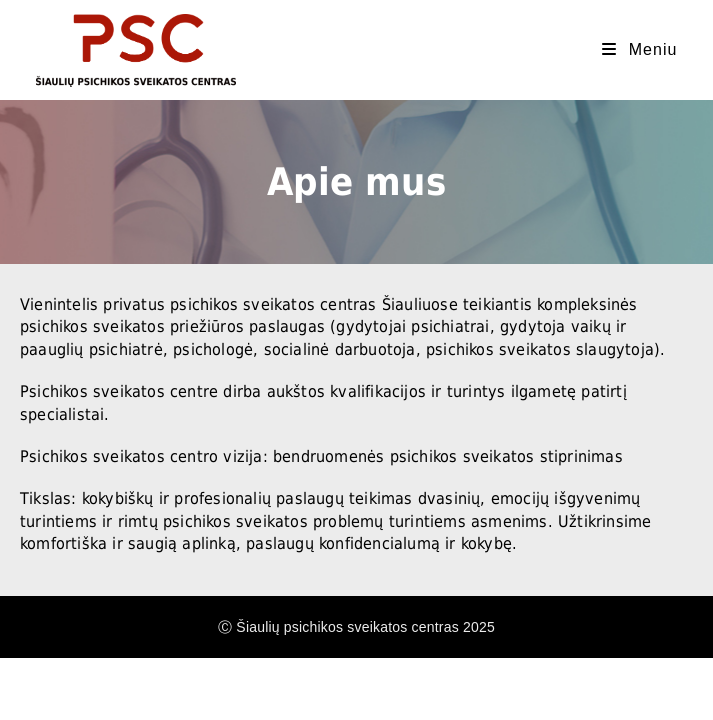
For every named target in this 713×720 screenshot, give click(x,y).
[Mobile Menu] (639, 49)
